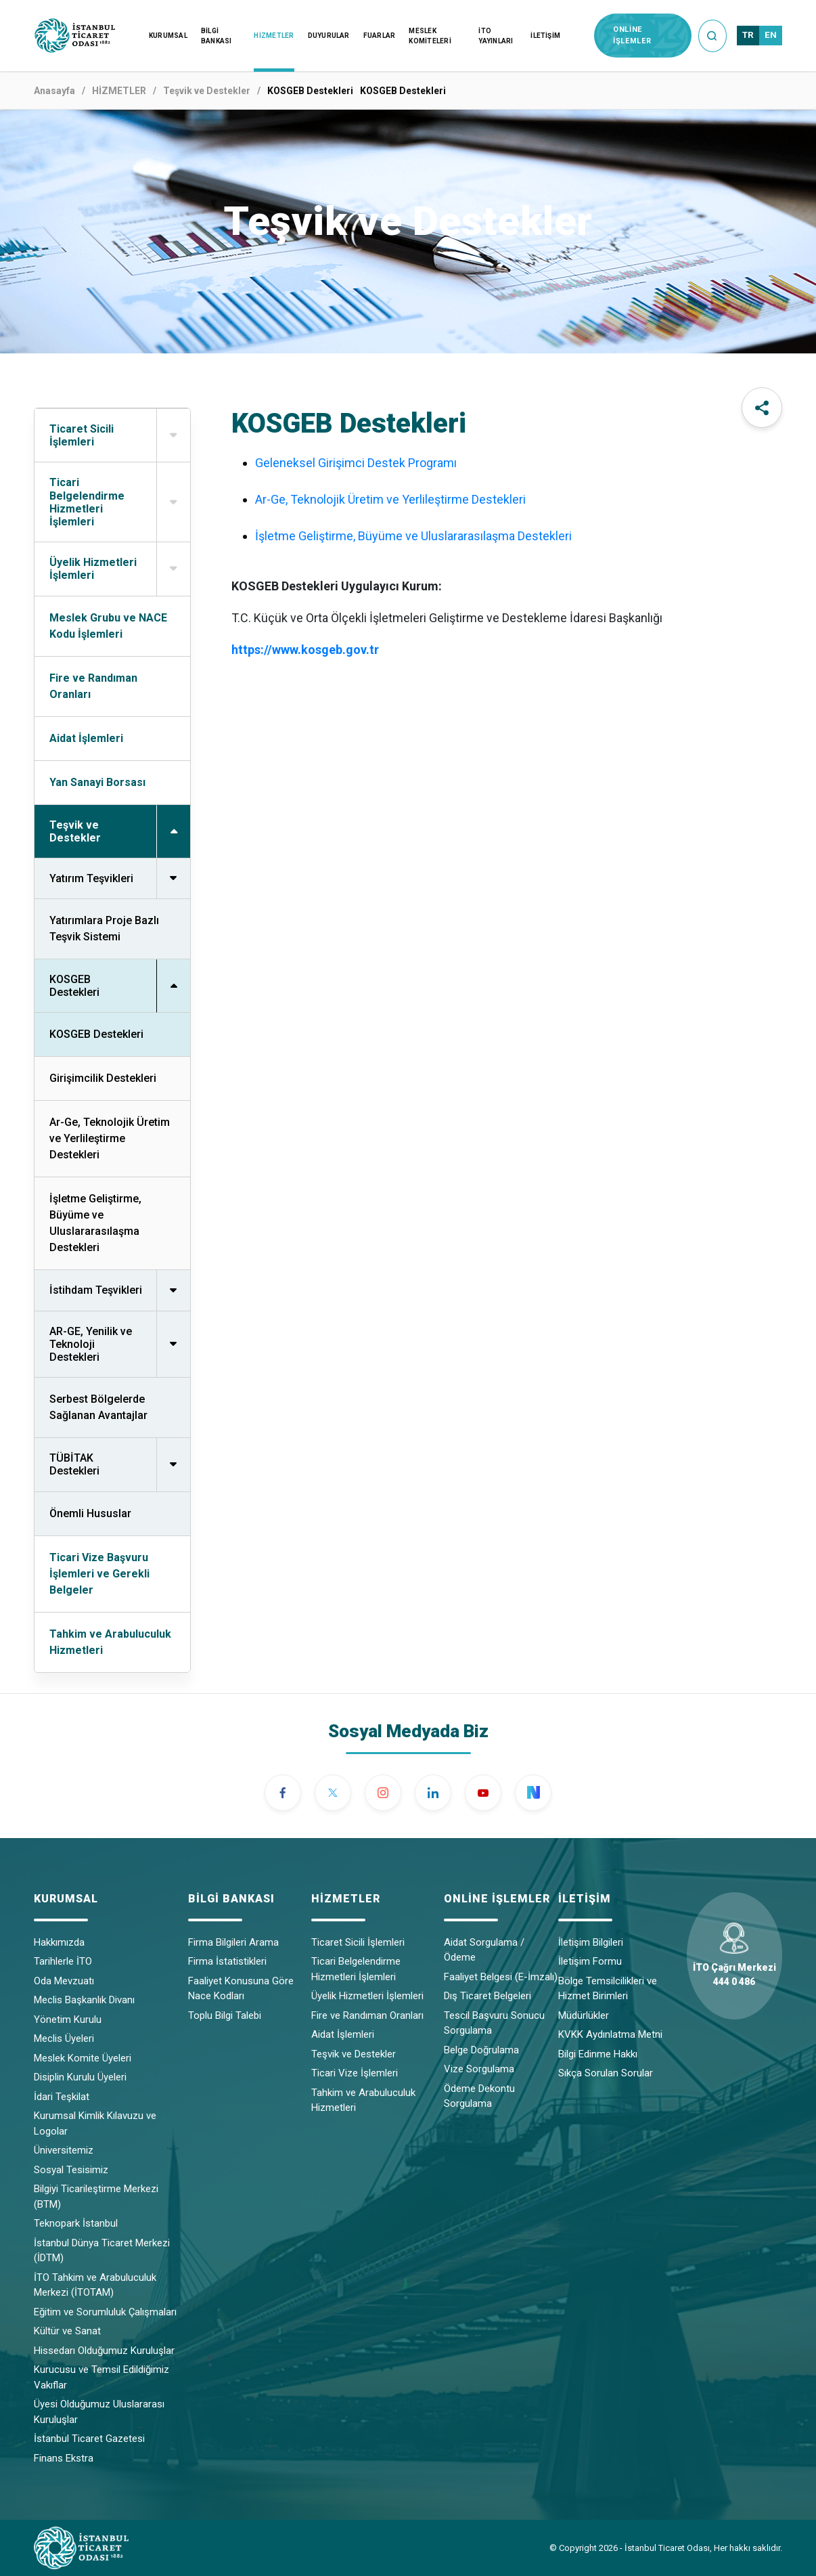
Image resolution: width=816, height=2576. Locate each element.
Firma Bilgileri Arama (233, 1942)
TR (748, 35)
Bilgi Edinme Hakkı (597, 2054)
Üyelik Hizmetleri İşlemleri (367, 1996)
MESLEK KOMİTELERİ (430, 36)
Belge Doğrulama (481, 2050)
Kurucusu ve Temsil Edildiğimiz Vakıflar (101, 2377)
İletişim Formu (590, 1961)
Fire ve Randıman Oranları (93, 686)
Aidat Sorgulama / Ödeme (484, 1950)
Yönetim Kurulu (67, 2019)
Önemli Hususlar (90, 1513)
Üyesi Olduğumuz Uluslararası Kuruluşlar (99, 2412)
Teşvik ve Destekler (206, 90)
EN (771, 35)
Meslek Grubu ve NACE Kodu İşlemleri (108, 625)
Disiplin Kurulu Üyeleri (80, 2077)
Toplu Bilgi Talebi (224, 2015)
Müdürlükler (583, 2015)
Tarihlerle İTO (63, 1961)
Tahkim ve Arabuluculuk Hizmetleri (110, 1642)
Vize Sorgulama (479, 2069)
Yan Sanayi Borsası (97, 782)
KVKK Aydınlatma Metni (610, 2034)
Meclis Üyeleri (64, 2038)
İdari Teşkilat (61, 2097)
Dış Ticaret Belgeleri (487, 1996)
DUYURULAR (329, 35)
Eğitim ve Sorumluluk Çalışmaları (105, 2312)
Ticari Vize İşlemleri (354, 2073)
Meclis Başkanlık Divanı (84, 2000)
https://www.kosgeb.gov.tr (305, 649)
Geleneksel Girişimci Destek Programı (356, 463)
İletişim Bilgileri (590, 1942)
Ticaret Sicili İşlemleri (358, 1942)
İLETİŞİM (545, 35)
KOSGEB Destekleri (96, 1034)
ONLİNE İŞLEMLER (632, 35)
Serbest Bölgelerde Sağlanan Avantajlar (98, 1407)
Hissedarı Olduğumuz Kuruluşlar (104, 2350)
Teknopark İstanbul (76, 2223)
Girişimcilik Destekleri (102, 1078)
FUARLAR (379, 35)
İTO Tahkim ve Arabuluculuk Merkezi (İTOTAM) (95, 2285)
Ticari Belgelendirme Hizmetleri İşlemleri (356, 1969)
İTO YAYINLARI (495, 36)
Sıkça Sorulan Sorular (605, 2073)
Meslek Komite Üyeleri (82, 2058)
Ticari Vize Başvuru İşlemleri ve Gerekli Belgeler (99, 1573)
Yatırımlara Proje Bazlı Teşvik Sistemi (104, 928)
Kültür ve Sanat (67, 2331)
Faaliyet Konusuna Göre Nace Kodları (241, 1989)
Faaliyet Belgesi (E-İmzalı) (501, 1977)
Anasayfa (54, 90)
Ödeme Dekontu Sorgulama (479, 2096)
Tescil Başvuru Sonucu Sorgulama (494, 2023)
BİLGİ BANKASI (216, 36)
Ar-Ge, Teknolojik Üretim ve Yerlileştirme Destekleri (109, 1138)
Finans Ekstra (63, 2458)
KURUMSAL (168, 35)
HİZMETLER (274, 35)
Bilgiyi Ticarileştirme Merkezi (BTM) (96, 2196)
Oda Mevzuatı (64, 1981)
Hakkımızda (59, 1942)
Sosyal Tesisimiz (71, 2170)
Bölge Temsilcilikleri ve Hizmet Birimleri (607, 1989)
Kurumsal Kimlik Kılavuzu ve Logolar (95, 2123)
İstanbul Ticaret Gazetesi (89, 2438)
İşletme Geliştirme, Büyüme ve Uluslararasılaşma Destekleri (95, 1223)
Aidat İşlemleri (86, 738)
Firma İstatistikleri (227, 1961)
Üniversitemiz (63, 2150)
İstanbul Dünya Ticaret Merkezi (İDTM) (102, 2251)
